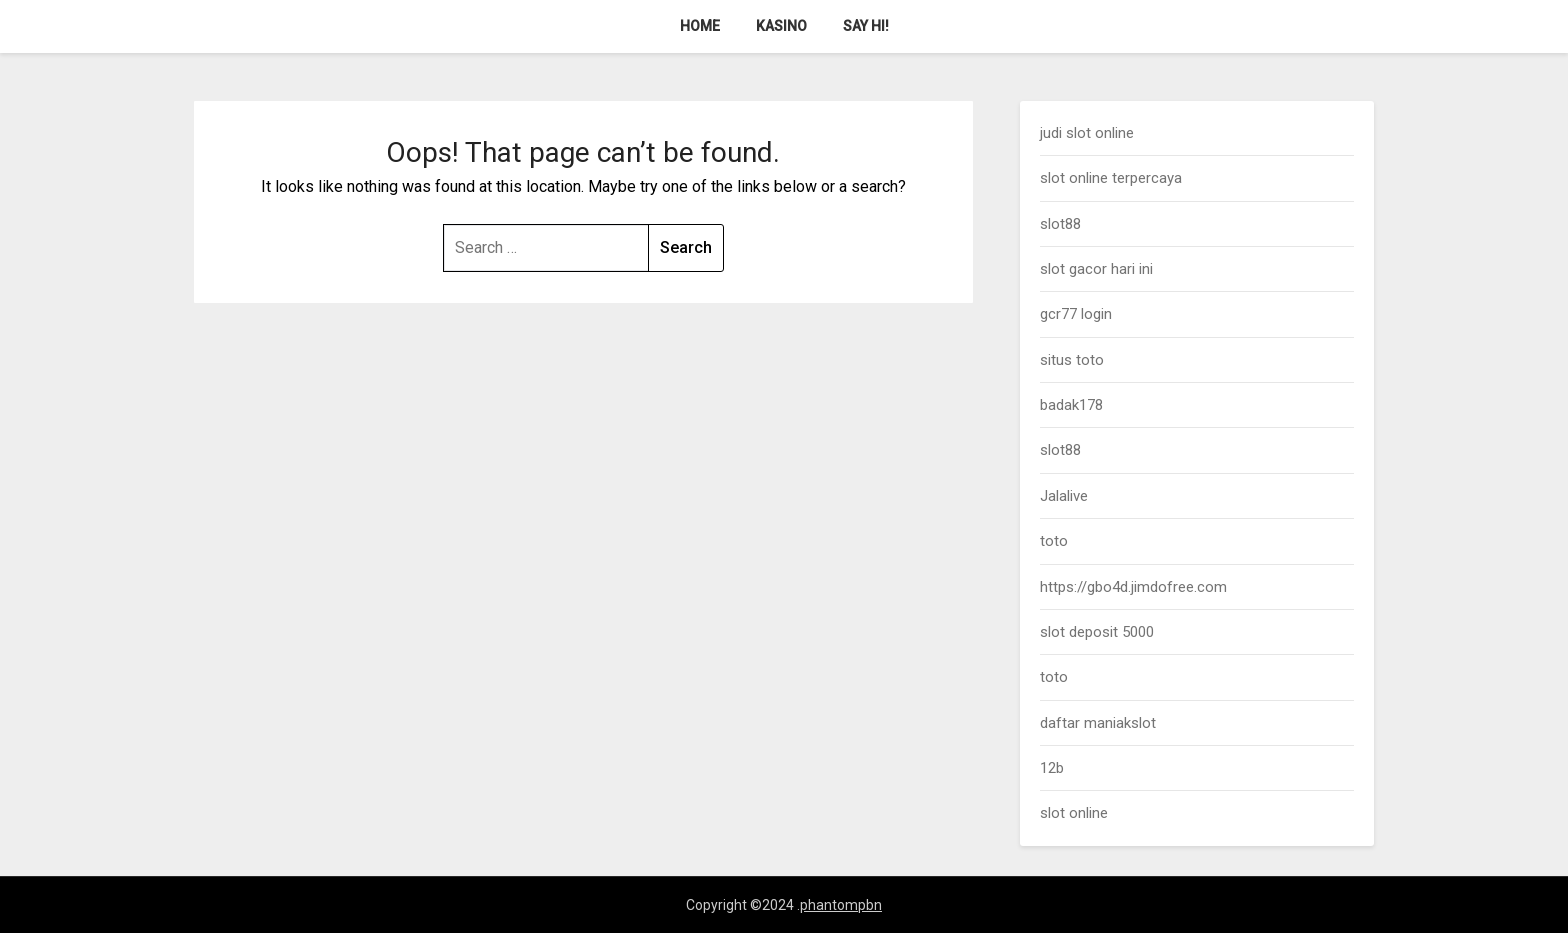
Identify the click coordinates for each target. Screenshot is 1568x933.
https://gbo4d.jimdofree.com (1133, 587)
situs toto (1072, 360)
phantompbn (841, 905)
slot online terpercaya (1111, 178)
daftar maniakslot (1098, 723)
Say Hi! (866, 26)
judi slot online (1087, 133)
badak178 (1071, 405)
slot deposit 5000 (1097, 632)
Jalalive (1064, 496)
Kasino (781, 26)
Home (700, 26)
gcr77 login (1076, 314)
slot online (1074, 813)
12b (1052, 768)
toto (1054, 541)
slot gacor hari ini (1096, 269)
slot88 (1060, 224)
